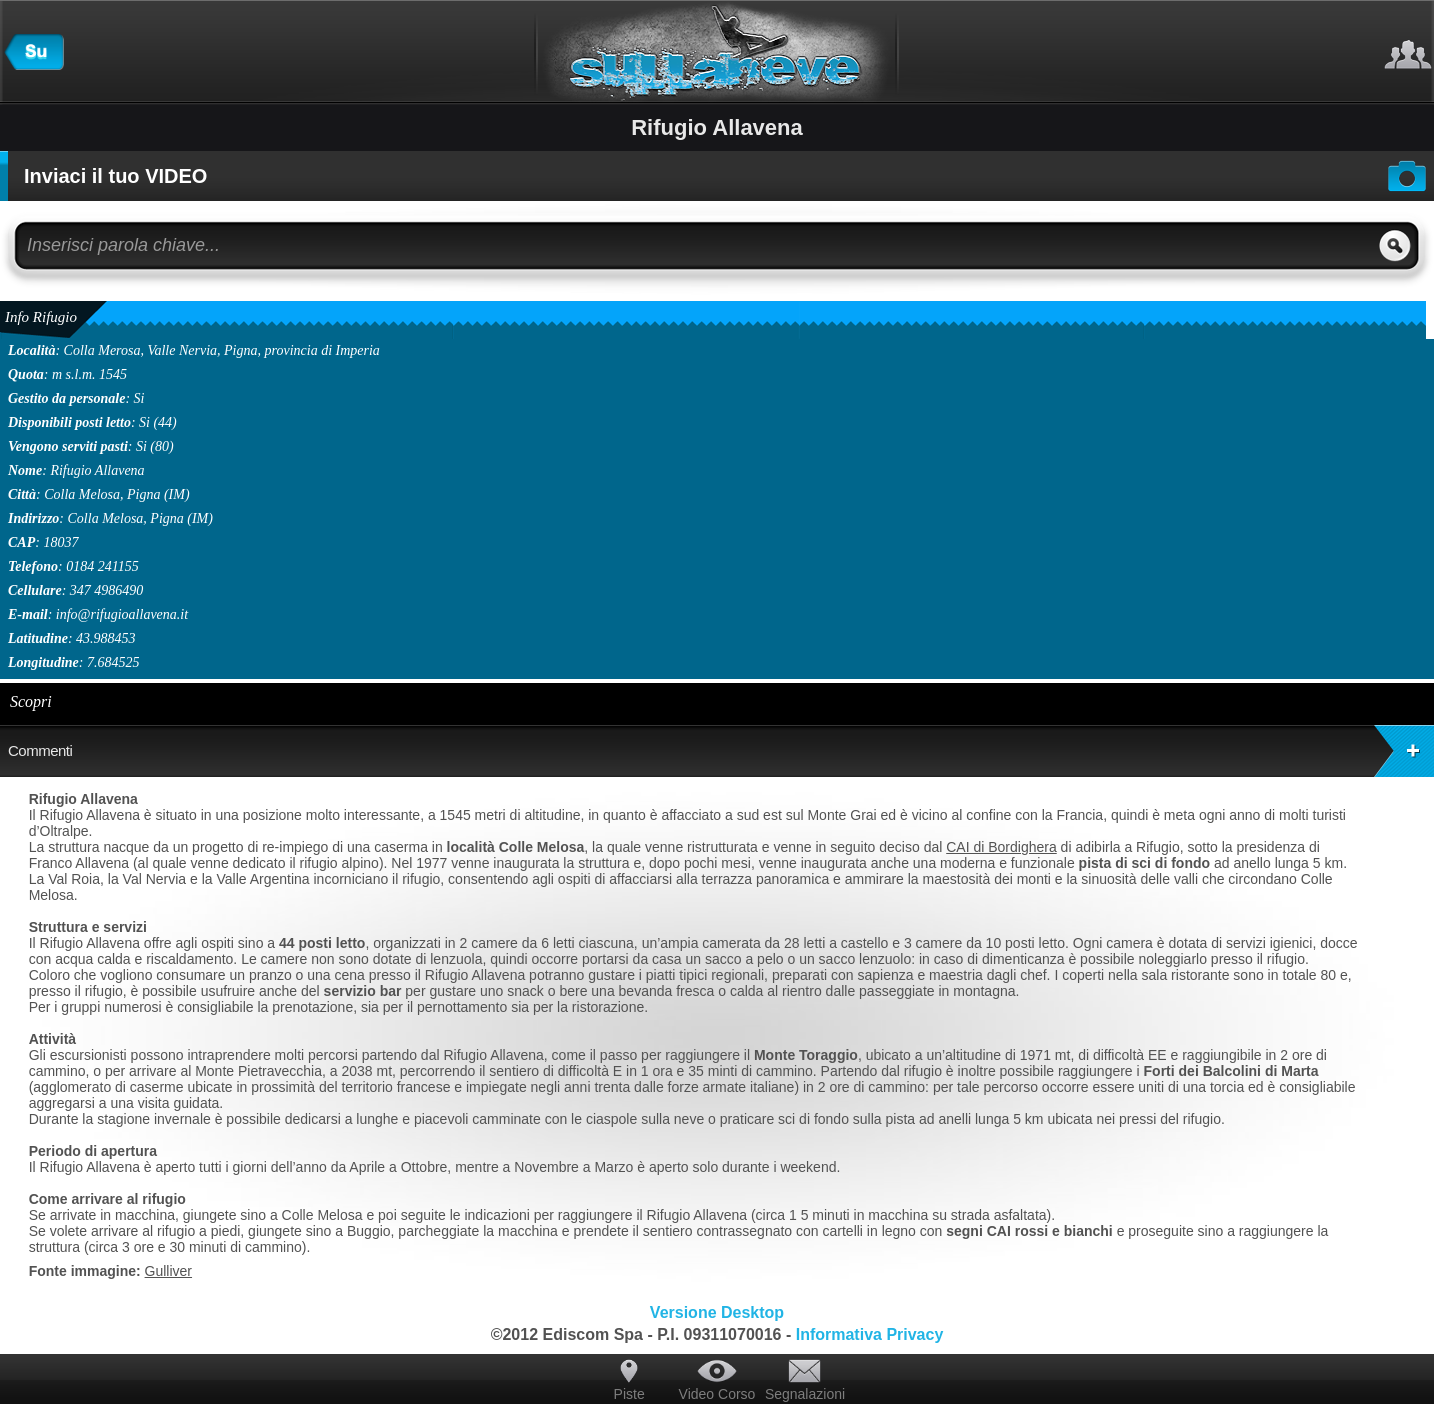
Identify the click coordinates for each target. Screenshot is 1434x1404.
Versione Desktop (717, 1312)
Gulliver (168, 1271)
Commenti (721, 751)
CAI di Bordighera (1001, 847)
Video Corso (717, 1394)
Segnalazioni (805, 1394)
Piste (629, 1394)
